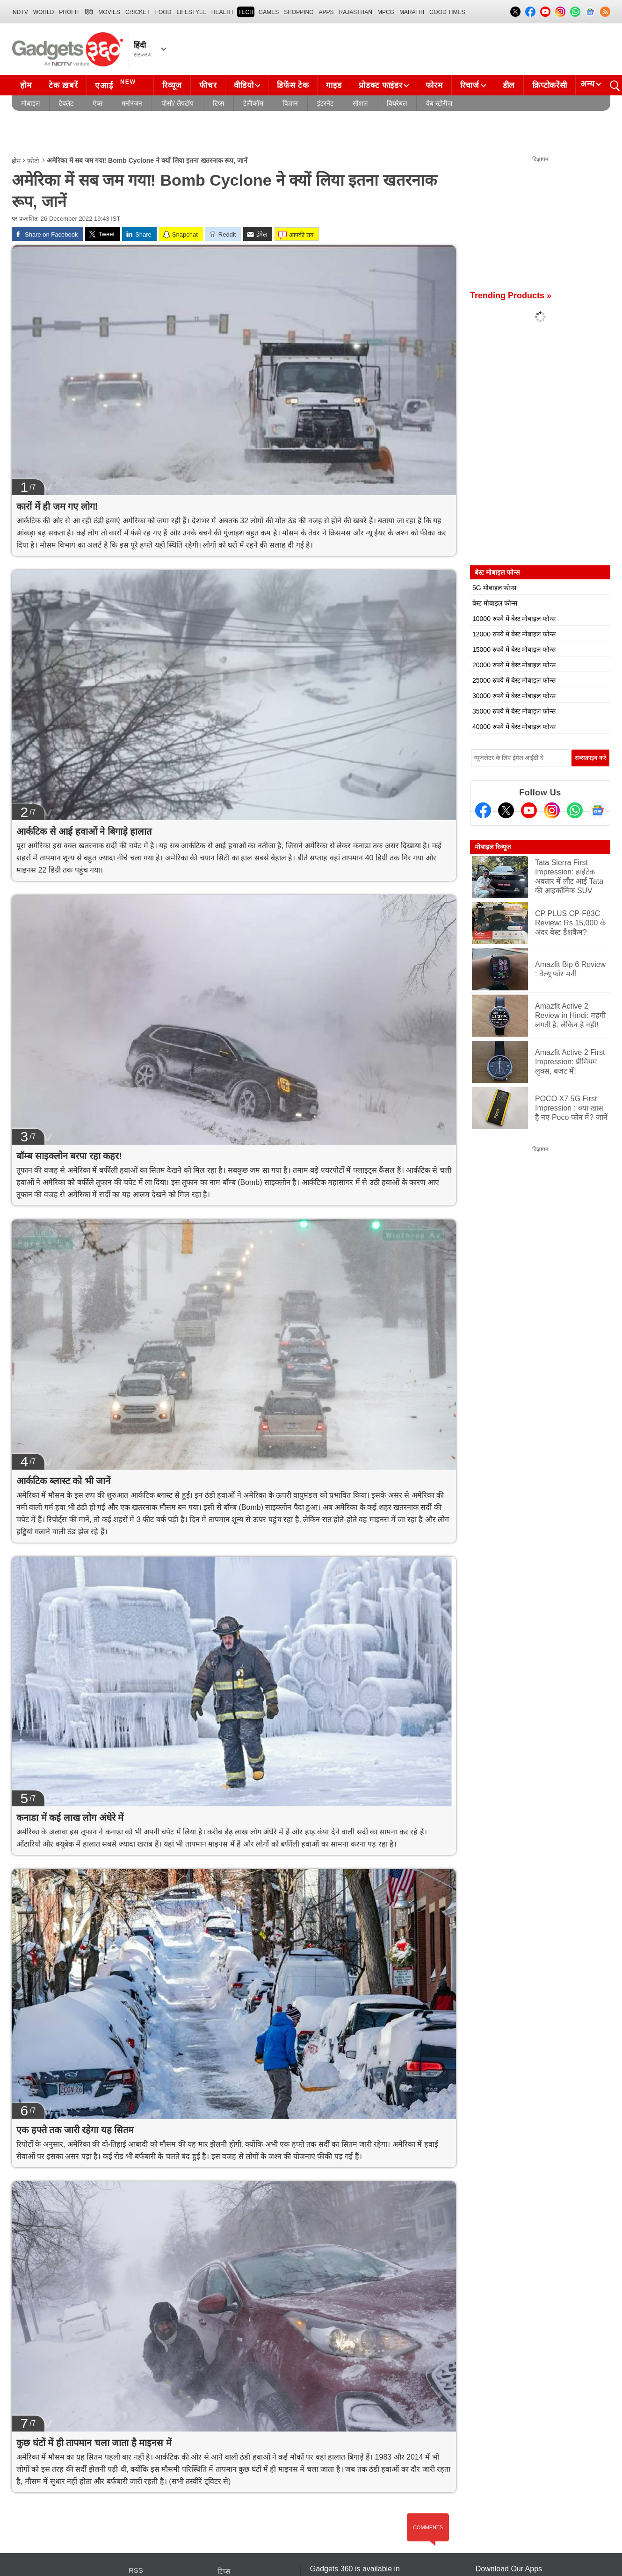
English (321, 2550)
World (43, 12)
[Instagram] (552, 810)
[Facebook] (483, 810)
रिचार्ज (469, 85)
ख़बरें (135, 2550)
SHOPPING (298, 12)
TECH (245, 12)
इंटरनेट (325, 103)
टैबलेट (66, 103)
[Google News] (598, 810)
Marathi (411, 12)
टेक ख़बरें (63, 85)
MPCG (385, 12)
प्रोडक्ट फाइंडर (380, 85)
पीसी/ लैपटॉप (177, 103)
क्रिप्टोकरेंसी (549, 85)
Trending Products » (510, 295)
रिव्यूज (172, 85)
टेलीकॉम (253, 103)
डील (509, 85)
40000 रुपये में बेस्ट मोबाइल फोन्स (514, 726)
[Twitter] (506, 810)
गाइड (333, 85)
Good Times (447, 12)
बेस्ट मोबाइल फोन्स (494, 603)
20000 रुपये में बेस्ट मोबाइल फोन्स (514, 665)
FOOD (163, 12)
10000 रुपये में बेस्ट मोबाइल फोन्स (514, 618)
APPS (326, 12)
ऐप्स (97, 103)
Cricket (137, 12)
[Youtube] (529, 810)
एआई (116, 84)
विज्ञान (290, 103)
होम (25, 85)
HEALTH (222, 12)
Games (269, 12)
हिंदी (89, 12)
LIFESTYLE (191, 12)
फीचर (208, 85)
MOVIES (109, 12)
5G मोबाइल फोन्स (494, 588)
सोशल (360, 103)
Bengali (393, 2550)
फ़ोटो (33, 161)
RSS (136, 2538)
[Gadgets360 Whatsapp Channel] (575, 810)
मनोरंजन (132, 103)
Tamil (429, 2550)
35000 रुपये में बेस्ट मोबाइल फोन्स (514, 711)
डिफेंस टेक (293, 85)
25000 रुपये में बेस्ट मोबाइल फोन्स (514, 680)
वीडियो (243, 85)
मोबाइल (30, 103)
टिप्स (218, 103)
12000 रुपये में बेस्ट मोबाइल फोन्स (514, 634)
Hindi (357, 2550)
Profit (69, 12)
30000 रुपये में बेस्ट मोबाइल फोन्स (514, 696)
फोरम (434, 85)
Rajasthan (355, 12)
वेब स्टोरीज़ (439, 103)
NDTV (20, 12)
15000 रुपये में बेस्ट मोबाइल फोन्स (514, 649)
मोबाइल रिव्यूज (493, 847)
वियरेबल (397, 103)
